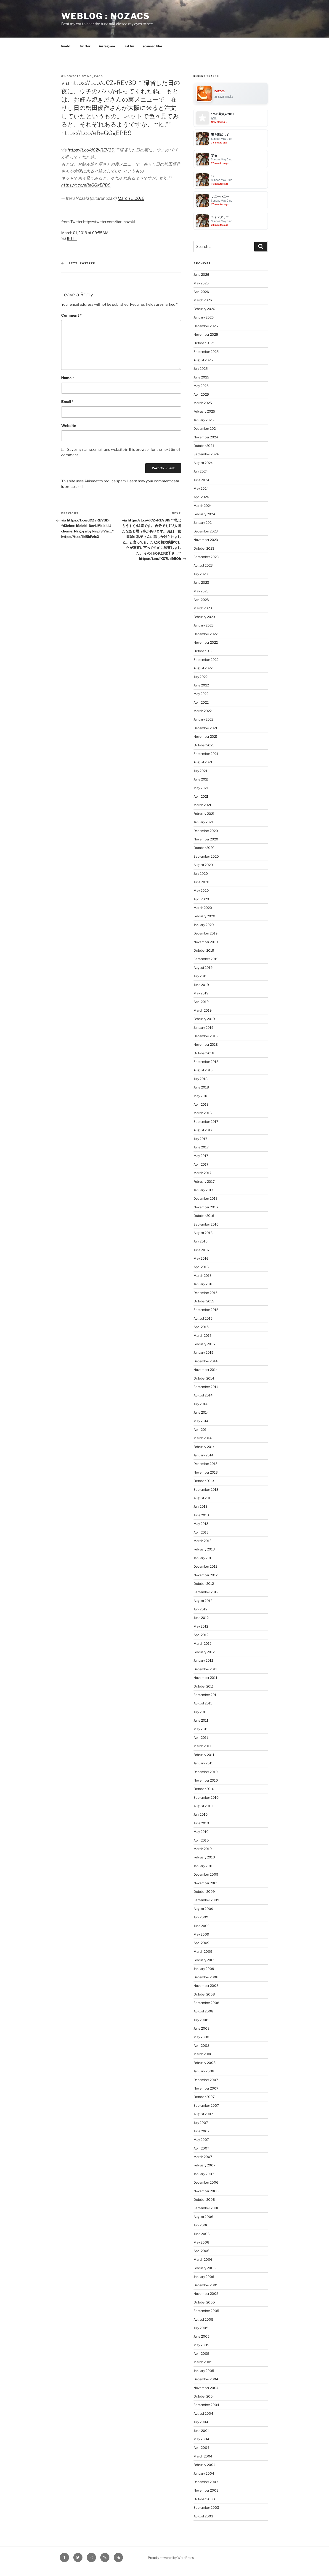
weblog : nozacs (105, 16)
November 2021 (206, 744)
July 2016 (200, 1248)
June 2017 (201, 1154)
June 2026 (201, 282)
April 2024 (201, 504)
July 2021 (200, 778)
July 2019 (200, 983)
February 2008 (204, 2070)
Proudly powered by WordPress (171, 2565)
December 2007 (206, 2087)
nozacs (221, 92)
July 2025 (201, 376)
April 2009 (201, 1950)
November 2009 (206, 1890)
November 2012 (206, 1582)
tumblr (66, 46)
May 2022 (201, 701)
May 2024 (201, 496)
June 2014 (201, 1420)
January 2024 (204, 530)
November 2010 (206, 1788)
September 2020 (206, 864)
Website (68, 426)
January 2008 (204, 2078)
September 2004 (206, 2412)
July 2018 (200, 1086)
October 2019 (204, 958)
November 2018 (206, 1052)
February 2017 (204, 1189)
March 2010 (203, 1856)
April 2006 (201, 2258)
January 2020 (204, 932)
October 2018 (204, 1060)
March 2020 (203, 915)
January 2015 (203, 1360)
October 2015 (204, 1308)
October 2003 (204, 2506)
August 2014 (203, 1402)
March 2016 (203, 1283)
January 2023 (204, 633)
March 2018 (203, 1120)
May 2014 (201, 1428)
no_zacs (95, 76)
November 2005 (206, 2301)
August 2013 (203, 1505)
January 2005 (204, 2378)
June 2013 (201, 1522)
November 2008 (206, 1993)
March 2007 (203, 2164)
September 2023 (206, 564)
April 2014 (201, 1437)
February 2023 (204, 624)
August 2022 (203, 675)
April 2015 (201, 1334)
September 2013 (206, 1497)
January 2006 (204, 2284)
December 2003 (206, 2489)
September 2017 (206, 1129)
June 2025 (201, 384)
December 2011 (205, 1676)
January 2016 (203, 1291)
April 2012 (201, 1642)
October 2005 (204, 2309)
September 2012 (206, 1599)
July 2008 (201, 2027)
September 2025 (206, 359)
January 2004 (204, 2481)
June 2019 (201, 992)
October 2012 (204, 1591)
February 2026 (204, 316)
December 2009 (206, 1882)
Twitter (88, 263)
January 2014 (203, 1462)
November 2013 (206, 1480)
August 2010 (203, 1813)
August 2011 (203, 1710)
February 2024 (204, 521)
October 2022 (204, 658)
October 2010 (204, 1796)
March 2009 (203, 1959)
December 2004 (206, 2386)
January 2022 (203, 727)
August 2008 (203, 2018)
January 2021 (203, 829)
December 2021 (205, 735)
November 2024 (206, 444)
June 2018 (201, 1094)
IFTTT (72, 238)
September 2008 (206, 2010)
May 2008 (201, 2044)
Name (67, 378)
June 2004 (202, 2438)
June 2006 (202, 2241)
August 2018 (203, 1077)
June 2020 (201, 889)
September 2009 (206, 1907)
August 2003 (203, 2523)
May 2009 (201, 1942)
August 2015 (203, 1326)
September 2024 (206, 461)
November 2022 (206, 650)
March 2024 (203, 513)
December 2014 (206, 1368)
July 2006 (201, 2232)
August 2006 (203, 2224)
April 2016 (201, 1274)
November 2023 (206, 547)
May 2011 (201, 1736)
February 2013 (204, 1556)
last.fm (129, 46)
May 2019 (201, 1000)
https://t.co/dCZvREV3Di (91, 150)
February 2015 (204, 1351)
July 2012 (200, 1616)
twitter (85, 46)
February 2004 (204, 2472)
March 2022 (203, 718)
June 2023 (201, 590)
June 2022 (201, 692)
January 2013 (203, 1565)
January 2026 (204, 325)
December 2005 (206, 2292)
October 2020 (204, 855)
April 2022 (201, 710)
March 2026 (203, 307)
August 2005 (203, 2327)
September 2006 (206, 2215)
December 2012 (205, 1574)
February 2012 (204, 1659)
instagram (107, 46)
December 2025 (206, 333)
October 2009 (204, 1899)
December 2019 (206, 940)
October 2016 (204, 1223)
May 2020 (201, 898)
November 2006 (206, 2198)
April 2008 (201, 2053)
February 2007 (204, 2172)
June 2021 (201, 786)
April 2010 (201, 1848)
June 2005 (202, 2344)
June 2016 (201, 1257)
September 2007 (206, 2113)
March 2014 (203, 1445)
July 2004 (201, 2429)
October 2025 (204, 350)
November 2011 (205, 1685)
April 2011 (201, 1745)
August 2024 (203, 470)
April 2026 (201, 299)
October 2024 (204, 453)
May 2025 (201, 393)
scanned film (152, 46)
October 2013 (204, 1488)
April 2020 (201, 906)
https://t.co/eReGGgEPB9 (86, 185)
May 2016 (201, 1266)
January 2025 (204, 427)
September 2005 (206, 2318)
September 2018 (206, 1069)
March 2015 (203, 1343)
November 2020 (206, 846)
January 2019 (203, 1035)
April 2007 (201, 2155)
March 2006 (203, 2267)
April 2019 (201, 1009)
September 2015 (206, 1317)
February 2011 (204, 1762)
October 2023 (204, 556)
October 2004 (204, 2404)
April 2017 (201, 1172)
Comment (71, 315)
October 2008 (204, 2002)
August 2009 (203, 1916)
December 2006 (206, 2190)
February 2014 (204, 1454)
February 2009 (204, 1967)
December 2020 (206, 838)
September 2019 (206, 966)
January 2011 (203, 1770)
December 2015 (206, 1300)
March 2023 (203, 615)
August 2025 (203, 367)
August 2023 (203, 573)
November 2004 (206, 2395)
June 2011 (201, 1728)
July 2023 (201, 581)
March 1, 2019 (131, 198)
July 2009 (201, 1924)
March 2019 (203, 1018)
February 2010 (204, 1864)
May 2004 (201, 2446)
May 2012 (201, 1634)
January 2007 (204, 2181)
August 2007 (203, 2121)
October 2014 (204, 1386)
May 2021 (201, 795)
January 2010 (204, 1873)
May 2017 (201, 1163)
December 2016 (206, 1206)
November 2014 (206, 1377)
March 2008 (203, 2061)
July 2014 (200, 1411)
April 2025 (201, 402)
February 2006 (204, 2275)
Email (67, 402)
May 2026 (201, 290)
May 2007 (201, 2147)
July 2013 (200, 1514)
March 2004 (203, 2463)
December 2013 (206, 1471)
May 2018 (201, 1103)
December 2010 (206, 1779)
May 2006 (201, 2250)
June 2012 (201, 1625)
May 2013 (201, 1531)
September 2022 (206, 667)
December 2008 (206, 1984)
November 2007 (206, 2096)
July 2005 (201, 2335)
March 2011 (202, 1753)
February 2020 (204, 923)
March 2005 (203, 2369)
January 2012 (203, 1668)
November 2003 (206, 2498)
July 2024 (201, 479)
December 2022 (206, 641)
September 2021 (206, 761)
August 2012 (203, 1608)
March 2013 (203, 1548)
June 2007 (201, 2138)
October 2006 (204, 2207)
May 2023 (201, 598)
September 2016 (206, 1232)
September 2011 (206, 1702)
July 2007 (201, 2130)
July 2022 (200, 684)
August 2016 (203, 1240)
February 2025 (204, 419)
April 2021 (201, 804)
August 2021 (203, 769)
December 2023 (206, 538)
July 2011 (200, 1719)
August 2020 (203, 872)
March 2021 (202, 812)
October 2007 (204, 2104)
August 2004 (203, 2421)
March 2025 (203, 410)
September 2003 (206, 2515)
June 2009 (202, 1933)
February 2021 (204, 821)
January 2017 (203, 1197)
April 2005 (201, 2361)
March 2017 (202, 1180)
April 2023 (201, 607)
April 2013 (201, 1540)
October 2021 (204, 752)
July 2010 (201, 1822)
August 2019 (203, 975)
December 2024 (206, 436)
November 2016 (206, 1214)
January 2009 (204, 1976)
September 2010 (206, 1805)
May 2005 (201, 2352)
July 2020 (201, 881)
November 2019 (206, 949)
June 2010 (201, 1830)
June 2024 (201, 487)
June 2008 (202, 2036)
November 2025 (206, 342)
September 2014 (206, 1394)
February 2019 (204, 1026)
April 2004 (201, 2455)
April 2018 (201, 1112)
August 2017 (203, 1137)
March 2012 (202, 1651)
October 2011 (204, 1694)
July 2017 (200, 1146)
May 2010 (201, 1839)
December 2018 (206, 1043)
